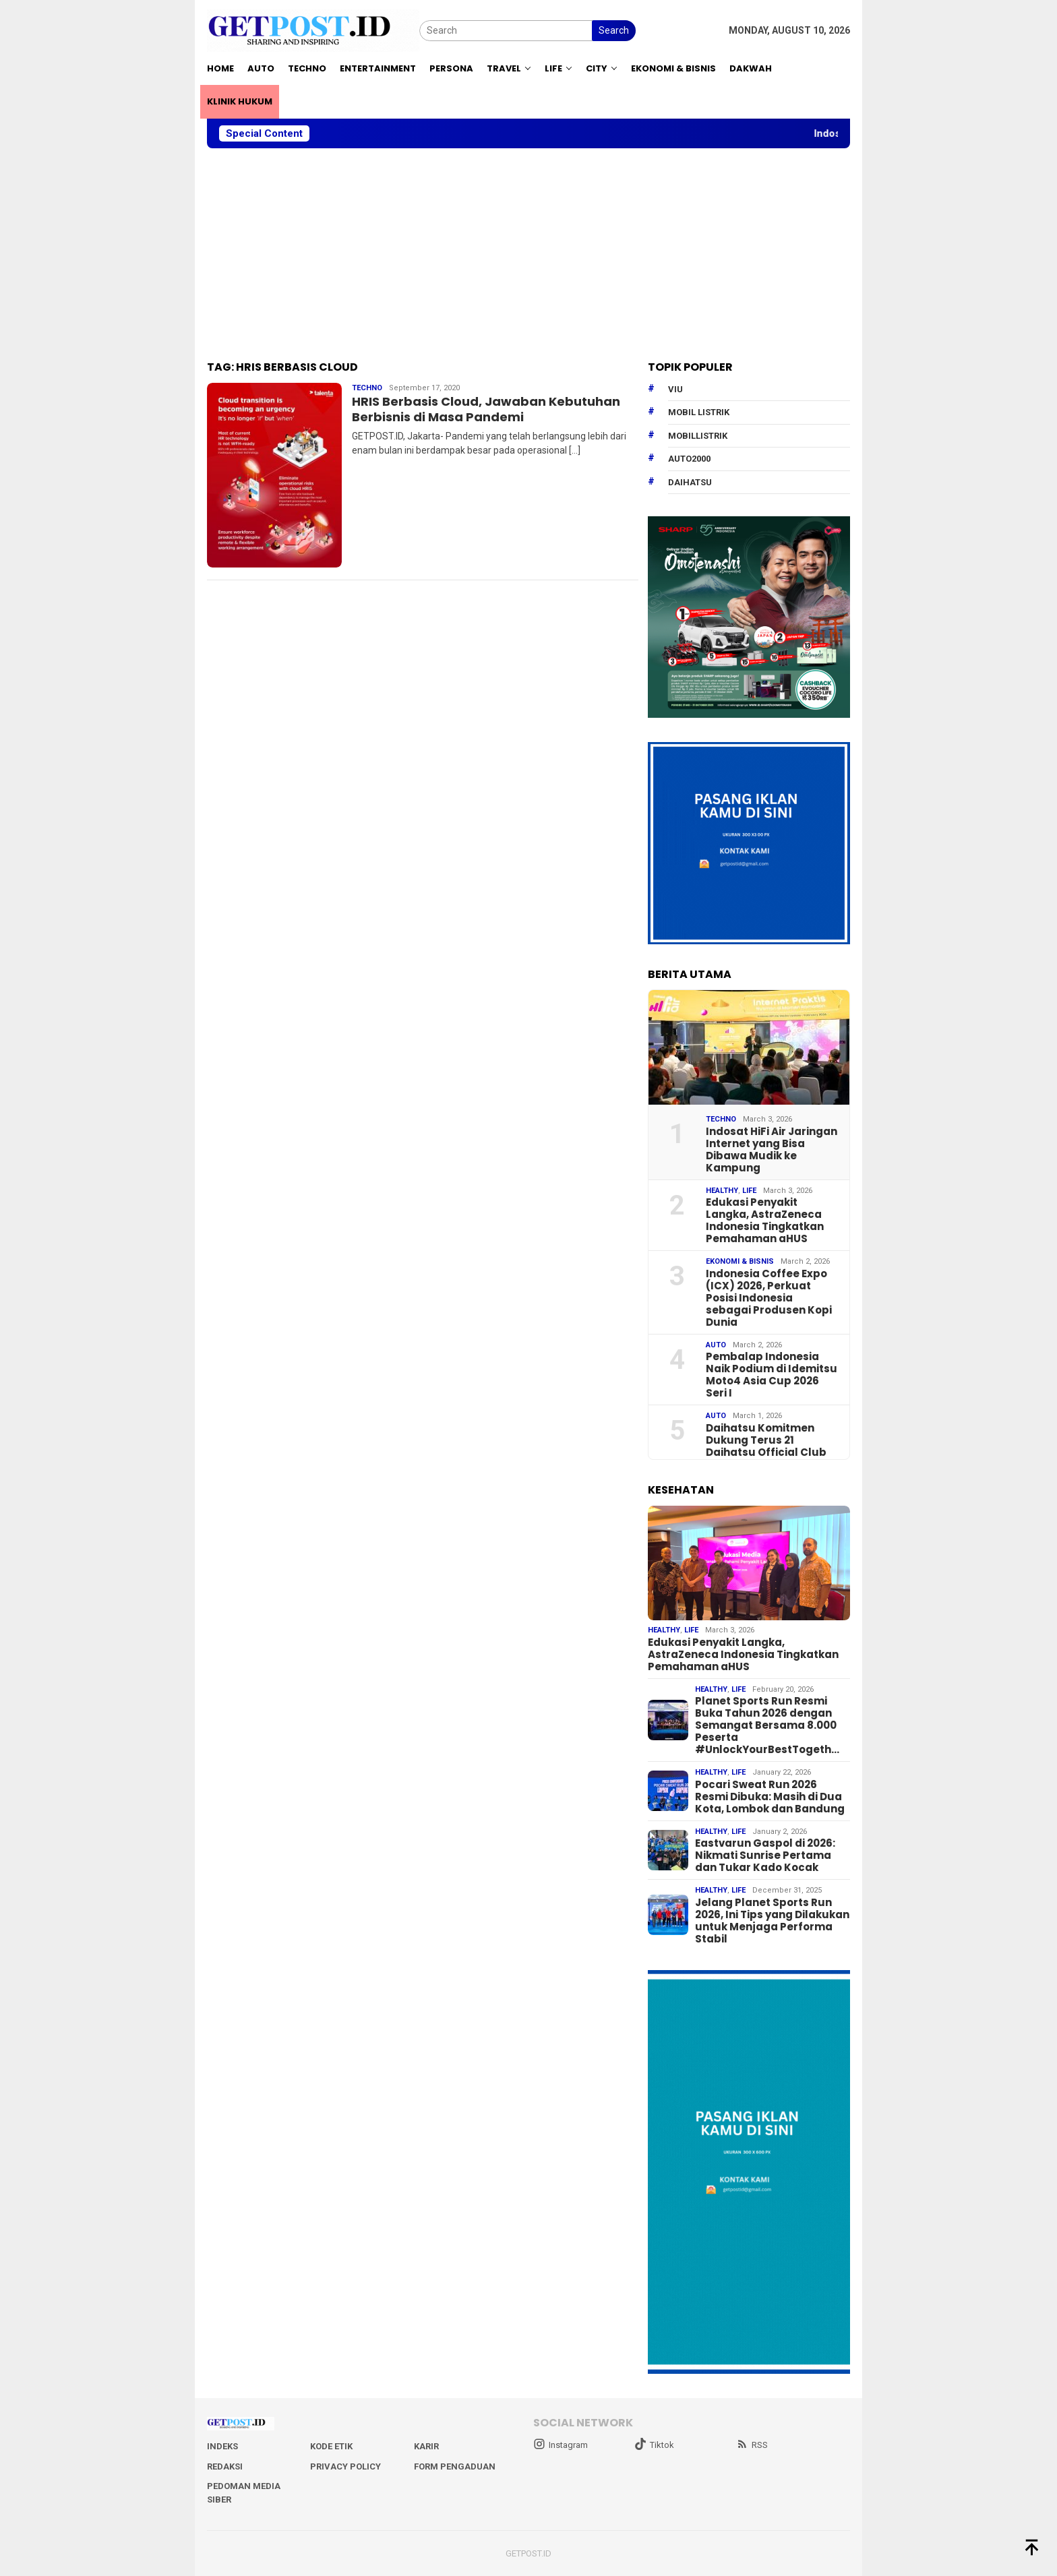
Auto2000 (689, 459)
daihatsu (690, 482)
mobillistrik (697, 436)
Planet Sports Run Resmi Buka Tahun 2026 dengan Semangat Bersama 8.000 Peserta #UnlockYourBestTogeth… (767, 1725)
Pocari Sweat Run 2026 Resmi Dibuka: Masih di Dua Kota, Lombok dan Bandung (770, 1797)
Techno (367, 388)
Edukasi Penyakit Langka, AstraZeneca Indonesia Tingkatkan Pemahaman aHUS (765, 1220)
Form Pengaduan (454, 2466)
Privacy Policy (345, 2466)
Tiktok (654, 2445)
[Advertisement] (528, 254)
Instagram (560, 2445)
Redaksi (225, 2466)
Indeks (222, 2446)
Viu (675, 389)
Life (749, 1190)
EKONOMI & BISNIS (740, 1261)
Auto (716, 1345)
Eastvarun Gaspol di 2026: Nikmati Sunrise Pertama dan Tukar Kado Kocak (765, 1855)
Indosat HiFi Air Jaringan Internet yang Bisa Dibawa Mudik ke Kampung (771, 1150)
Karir (426, 2446)
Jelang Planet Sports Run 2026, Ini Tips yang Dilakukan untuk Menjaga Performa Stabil (772, 1921)
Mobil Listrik (698, 412)
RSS (752, 2445)
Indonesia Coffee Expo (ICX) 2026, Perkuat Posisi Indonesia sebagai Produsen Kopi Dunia (769, 1298)
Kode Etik (331, 2446)
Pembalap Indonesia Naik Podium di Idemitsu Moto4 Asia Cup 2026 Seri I (771, 1375)
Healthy (722, 1190)
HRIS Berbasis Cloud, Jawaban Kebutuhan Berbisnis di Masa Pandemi (486, 409)
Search (614, 30)
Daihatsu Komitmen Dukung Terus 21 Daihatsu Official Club (766, 1440)
